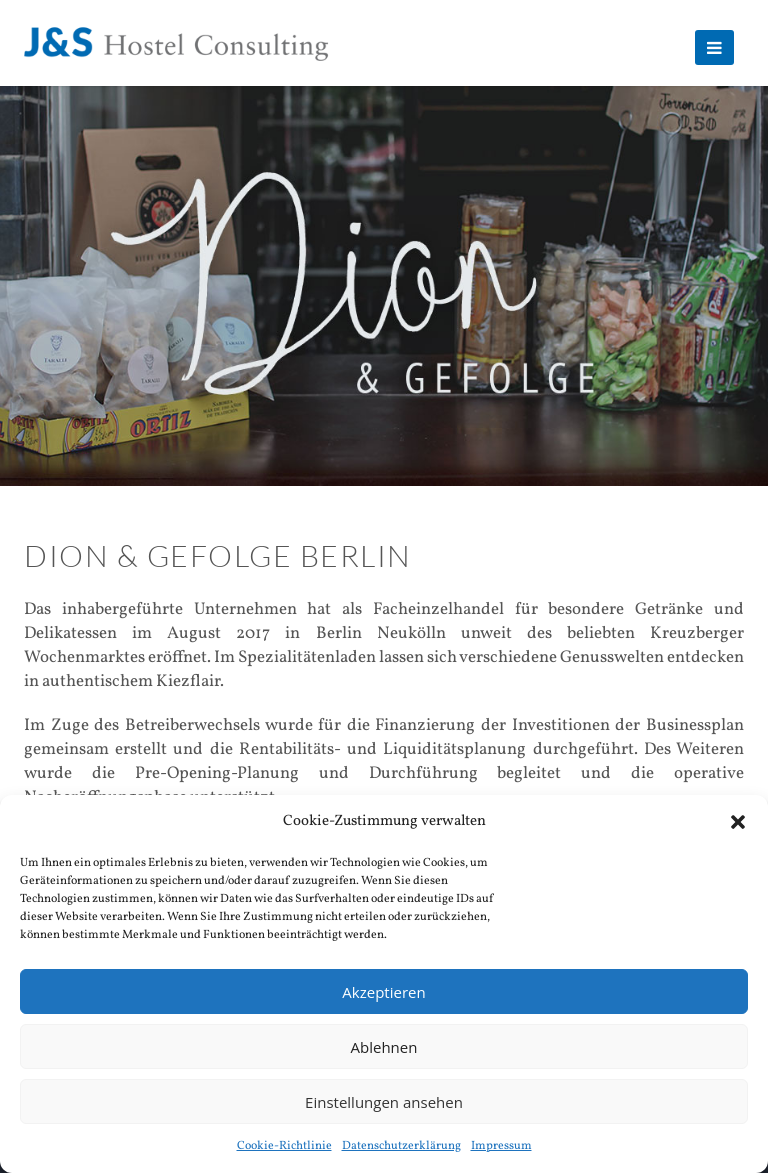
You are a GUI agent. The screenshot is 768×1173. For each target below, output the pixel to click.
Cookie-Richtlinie (284, 1146)
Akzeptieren (383, 992)
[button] (738, 822)
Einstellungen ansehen (384, 1102)
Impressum (501, 1146)
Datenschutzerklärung (401, 1146)
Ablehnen (384, 1047)
